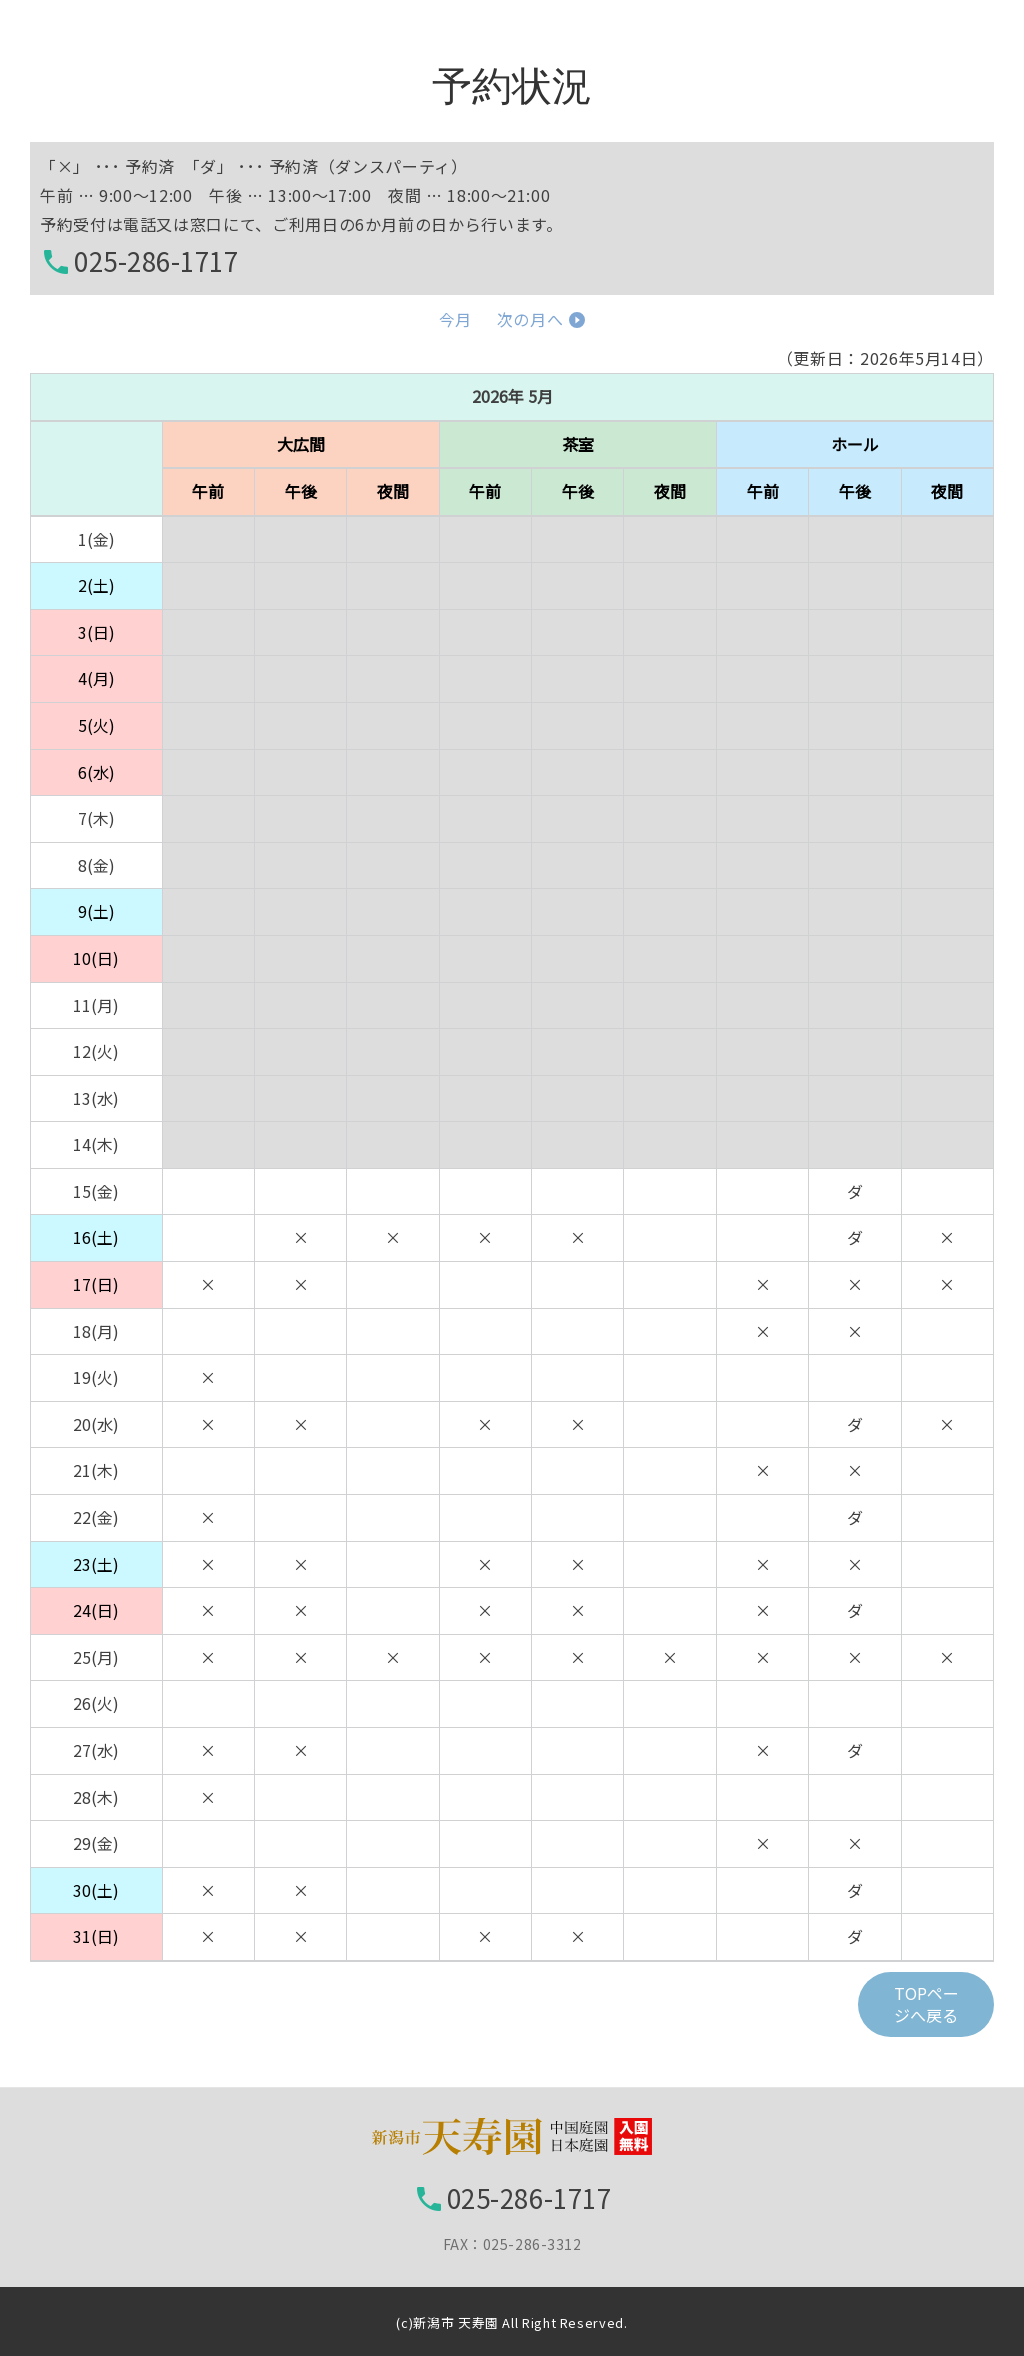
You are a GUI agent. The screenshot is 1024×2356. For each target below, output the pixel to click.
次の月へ (530, 319)
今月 (455, 319)
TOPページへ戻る (926, 2004)
